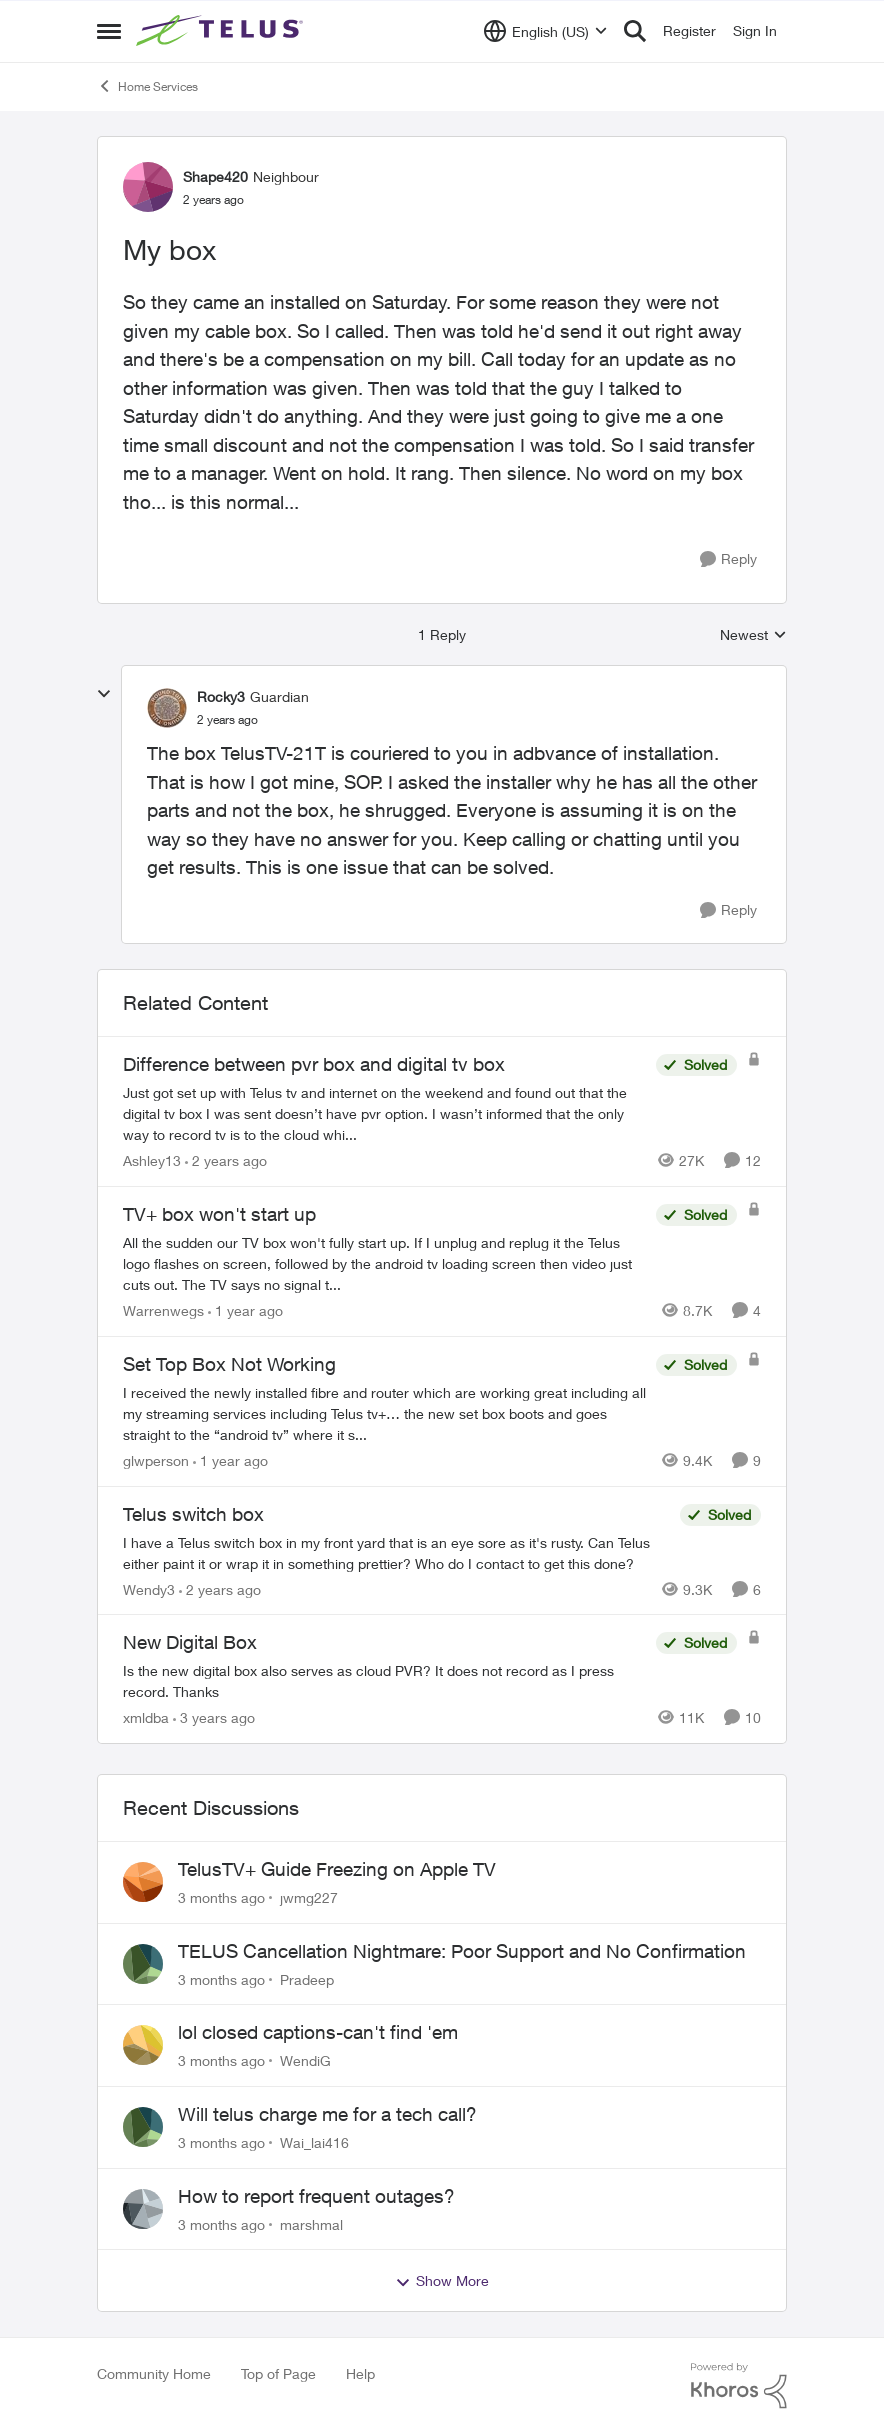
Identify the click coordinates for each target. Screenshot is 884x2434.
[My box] (227, 720)
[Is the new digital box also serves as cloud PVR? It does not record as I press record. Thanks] (384, 1681)
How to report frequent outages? (316, 2196)
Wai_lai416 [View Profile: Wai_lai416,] (314, 2142)
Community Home (154, 2373)
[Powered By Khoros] (739, 2386)
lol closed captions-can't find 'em (318, 2032)
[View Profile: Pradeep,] (143, 1964)
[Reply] (728, 559)
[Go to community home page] (222, 31)
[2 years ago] (226, 1160)
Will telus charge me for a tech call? (327, 2114)
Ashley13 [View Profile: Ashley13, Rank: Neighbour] (152, 1160)
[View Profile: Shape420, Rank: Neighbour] (148, 187)
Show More (442, 2281)
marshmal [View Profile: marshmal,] (311, 2223)
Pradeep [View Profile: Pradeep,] (307, 1978)
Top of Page (278, 2373)
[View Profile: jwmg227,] (143, 1882)
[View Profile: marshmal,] (143, 2209)
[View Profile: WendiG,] (143, 2045)
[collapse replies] (104, 694)
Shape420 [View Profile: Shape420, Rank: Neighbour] (215, 176)
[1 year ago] (245, 1310)
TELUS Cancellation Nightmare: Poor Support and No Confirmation (462, 1951)
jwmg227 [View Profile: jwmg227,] (309, 1897)
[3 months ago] (221, 1897)
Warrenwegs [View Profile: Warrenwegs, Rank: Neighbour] (163, 1310)
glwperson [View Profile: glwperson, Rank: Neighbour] (156, 1460)
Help (360, 2373)
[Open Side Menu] (109, 31)
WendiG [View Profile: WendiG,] (305, 2060)
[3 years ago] (214, 1717)
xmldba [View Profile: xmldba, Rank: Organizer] (146, 1717)
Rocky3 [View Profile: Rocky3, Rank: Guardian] (221, 696)
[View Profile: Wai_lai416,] (143, 2127)
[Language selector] (545, 31)
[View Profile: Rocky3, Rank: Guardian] (167, 708)
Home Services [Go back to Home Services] (147, 86)
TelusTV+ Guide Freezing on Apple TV (337, 1869)
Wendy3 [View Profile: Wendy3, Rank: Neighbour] (149, 1588)
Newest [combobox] (753, 635)
